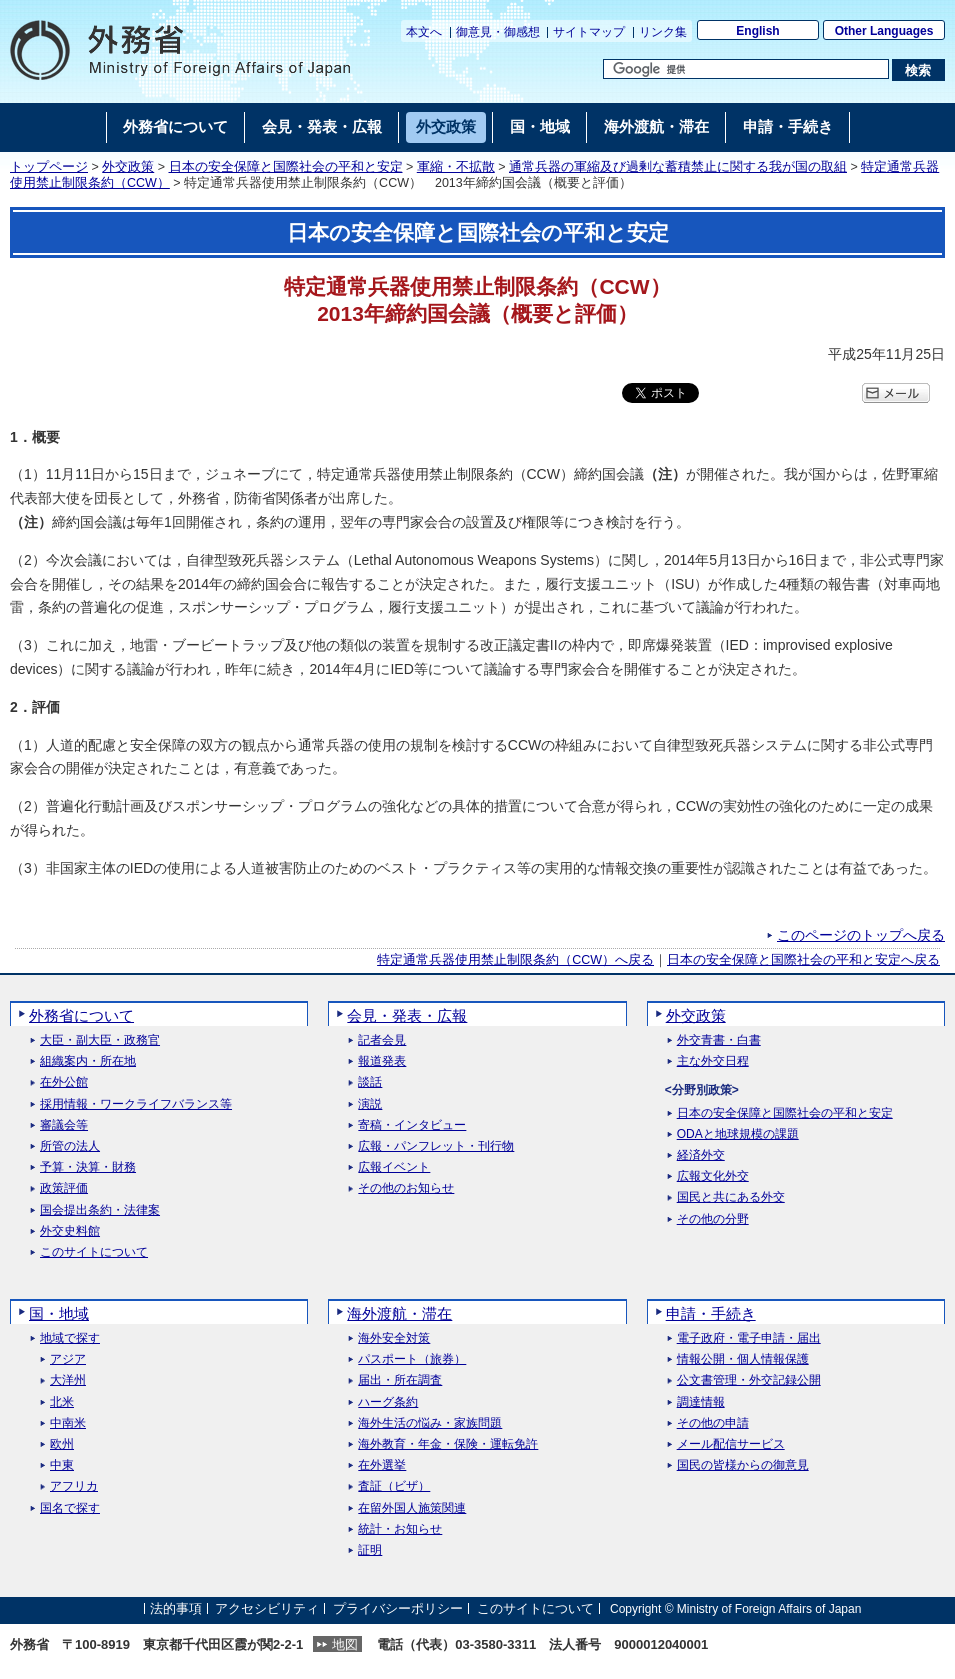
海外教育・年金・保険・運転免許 (448, 1444)
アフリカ (74, 1486)
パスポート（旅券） (412, 1359)
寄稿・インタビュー (412, 1125)
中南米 (68, 1423)
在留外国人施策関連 (412, 1508)
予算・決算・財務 (88, 1167)
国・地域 (59, 1313)
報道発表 (382, 1061)
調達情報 (701, 1402)
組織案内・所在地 (88, 1061)
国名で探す (70, 1508)
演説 (370, 1104)
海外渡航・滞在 (399, 1313)
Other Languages (884, 31)
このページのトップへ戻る (861, 935)
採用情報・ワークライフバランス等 (136, 1104)
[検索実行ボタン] (918, 70)
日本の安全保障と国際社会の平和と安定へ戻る (803, 960)
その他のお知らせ (406, 1188)
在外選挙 (382, 1465)
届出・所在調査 (400, 1380)
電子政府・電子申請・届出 (749, 1338)
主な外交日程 (713, 1061)
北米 (62, 1402)
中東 (62, 1465)
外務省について (81, 1015)
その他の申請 (713, 1423)
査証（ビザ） (394, 1486)
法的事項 (176, 1608)
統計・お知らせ (400, 1529)
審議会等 (64, 1125)
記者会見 (382, 1040)
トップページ (49, 167)
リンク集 (663, 32)
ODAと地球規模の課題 (738, 1134)
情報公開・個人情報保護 (743, 1359)
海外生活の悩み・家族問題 (430, 1423)
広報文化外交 (713, 1176)
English (757, 31)
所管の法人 (70, 1146)
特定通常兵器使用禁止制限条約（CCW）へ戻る (515, 960)
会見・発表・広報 (407, 1015)
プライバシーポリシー (398, 1608)
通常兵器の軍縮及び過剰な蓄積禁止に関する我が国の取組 (678, 167)
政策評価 (64, 1188)
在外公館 (64, 1082)
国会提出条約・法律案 (100, 1210)
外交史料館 (70, 1231)
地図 (345, 1644)
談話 (370, 1082)
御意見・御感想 (498, 32)
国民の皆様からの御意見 (743, 1465)
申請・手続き (711, 1313)
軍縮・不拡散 (456, 167)
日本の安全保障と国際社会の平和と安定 (286, 167)
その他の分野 (713, 1219)
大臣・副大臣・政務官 (100, 1040)
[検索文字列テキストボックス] (746, 69)
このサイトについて (94, 1252)
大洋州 (68, 1380)
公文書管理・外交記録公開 (749, 1380)
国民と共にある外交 (731, 1197)
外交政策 (128, 167)
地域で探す (70, 1338)
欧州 (62, 1444)
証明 (370, 1550)
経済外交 (701, 1155)
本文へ (424, 32)
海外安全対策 (394, 1338)
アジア (68, 1359)
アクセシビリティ (267, 1608)
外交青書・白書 (719, 1040)
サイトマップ (589, 32)
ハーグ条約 (388, 1402)
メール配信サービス (731, 1444)
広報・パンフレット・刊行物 (436, 1146)
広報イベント (394, 1167)
